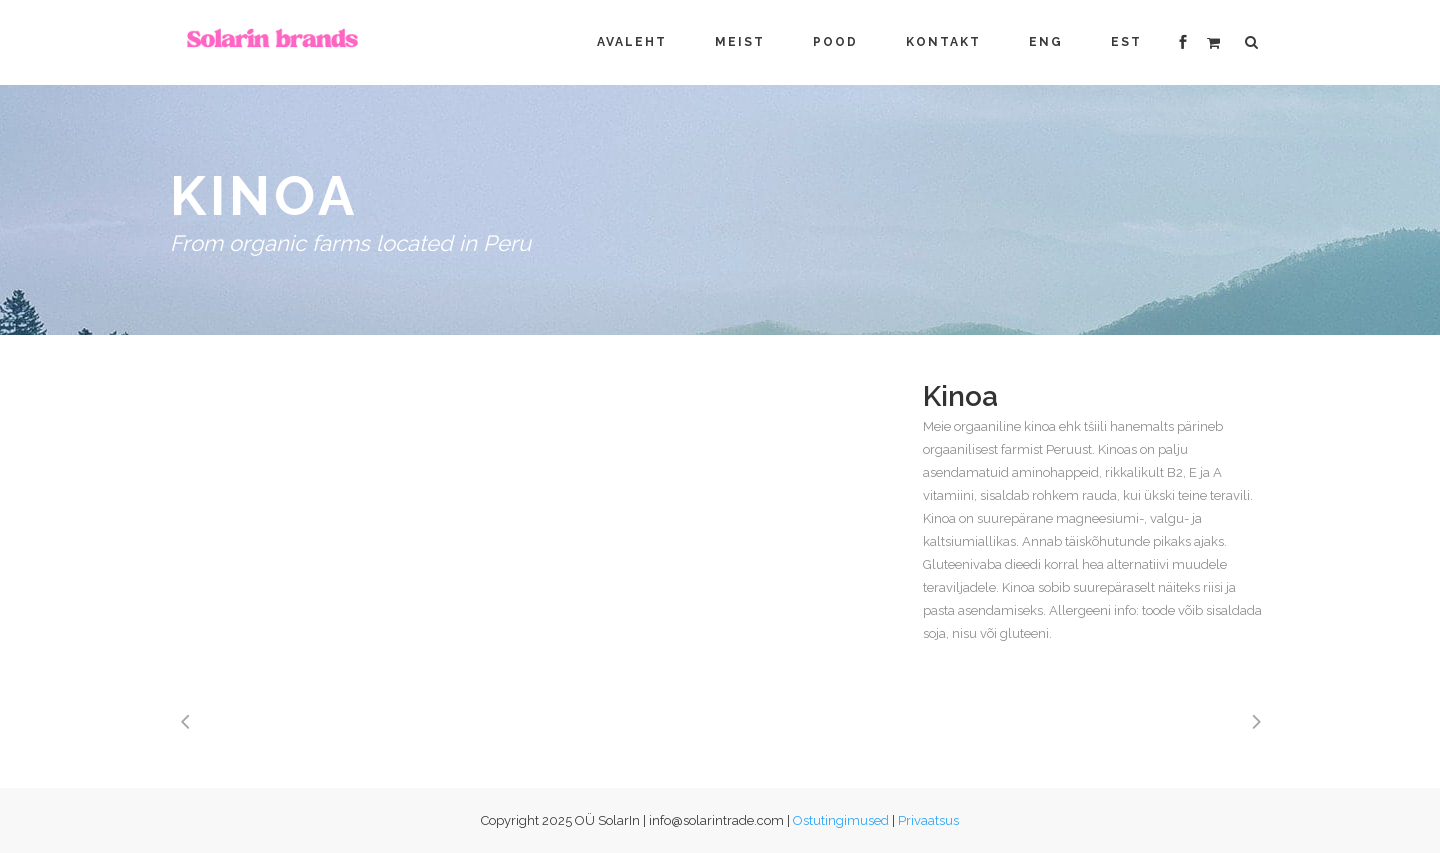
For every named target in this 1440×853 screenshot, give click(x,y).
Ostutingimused (841, 820)
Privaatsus (928, 820)
